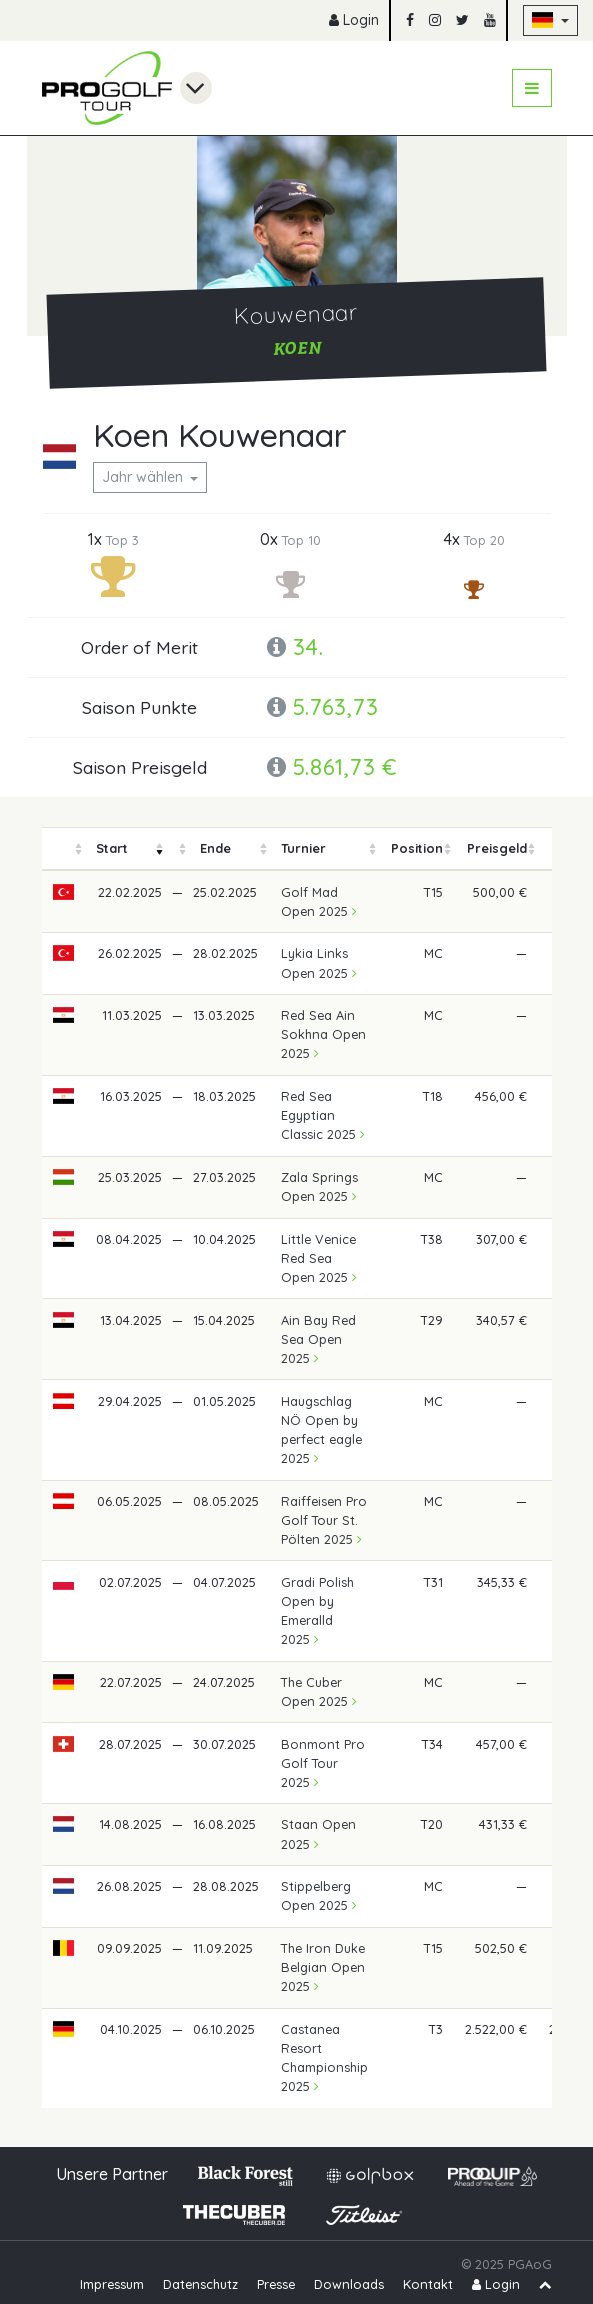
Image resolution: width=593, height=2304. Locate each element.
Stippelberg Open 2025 (319, 1895)
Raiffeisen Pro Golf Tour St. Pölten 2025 (324, 1520)
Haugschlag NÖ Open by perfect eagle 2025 (321, 1430)
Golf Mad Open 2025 (319, 901)
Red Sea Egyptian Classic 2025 (323, 1115)
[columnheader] (64, 848)
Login (354, 20)
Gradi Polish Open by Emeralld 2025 (317, 1611)
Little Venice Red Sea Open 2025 (319, 1258)
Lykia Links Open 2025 (319, 962)
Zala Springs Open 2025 (319, 1186)
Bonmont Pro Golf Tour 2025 (323, 1763)
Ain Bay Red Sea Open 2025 (318, 1339)
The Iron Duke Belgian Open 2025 (323, 1967)
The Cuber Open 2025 (319, 1691)
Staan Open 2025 (318, 1833)
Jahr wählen (144, 477)
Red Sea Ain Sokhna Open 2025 (323, 1034)
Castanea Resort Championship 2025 (324, 2058)
